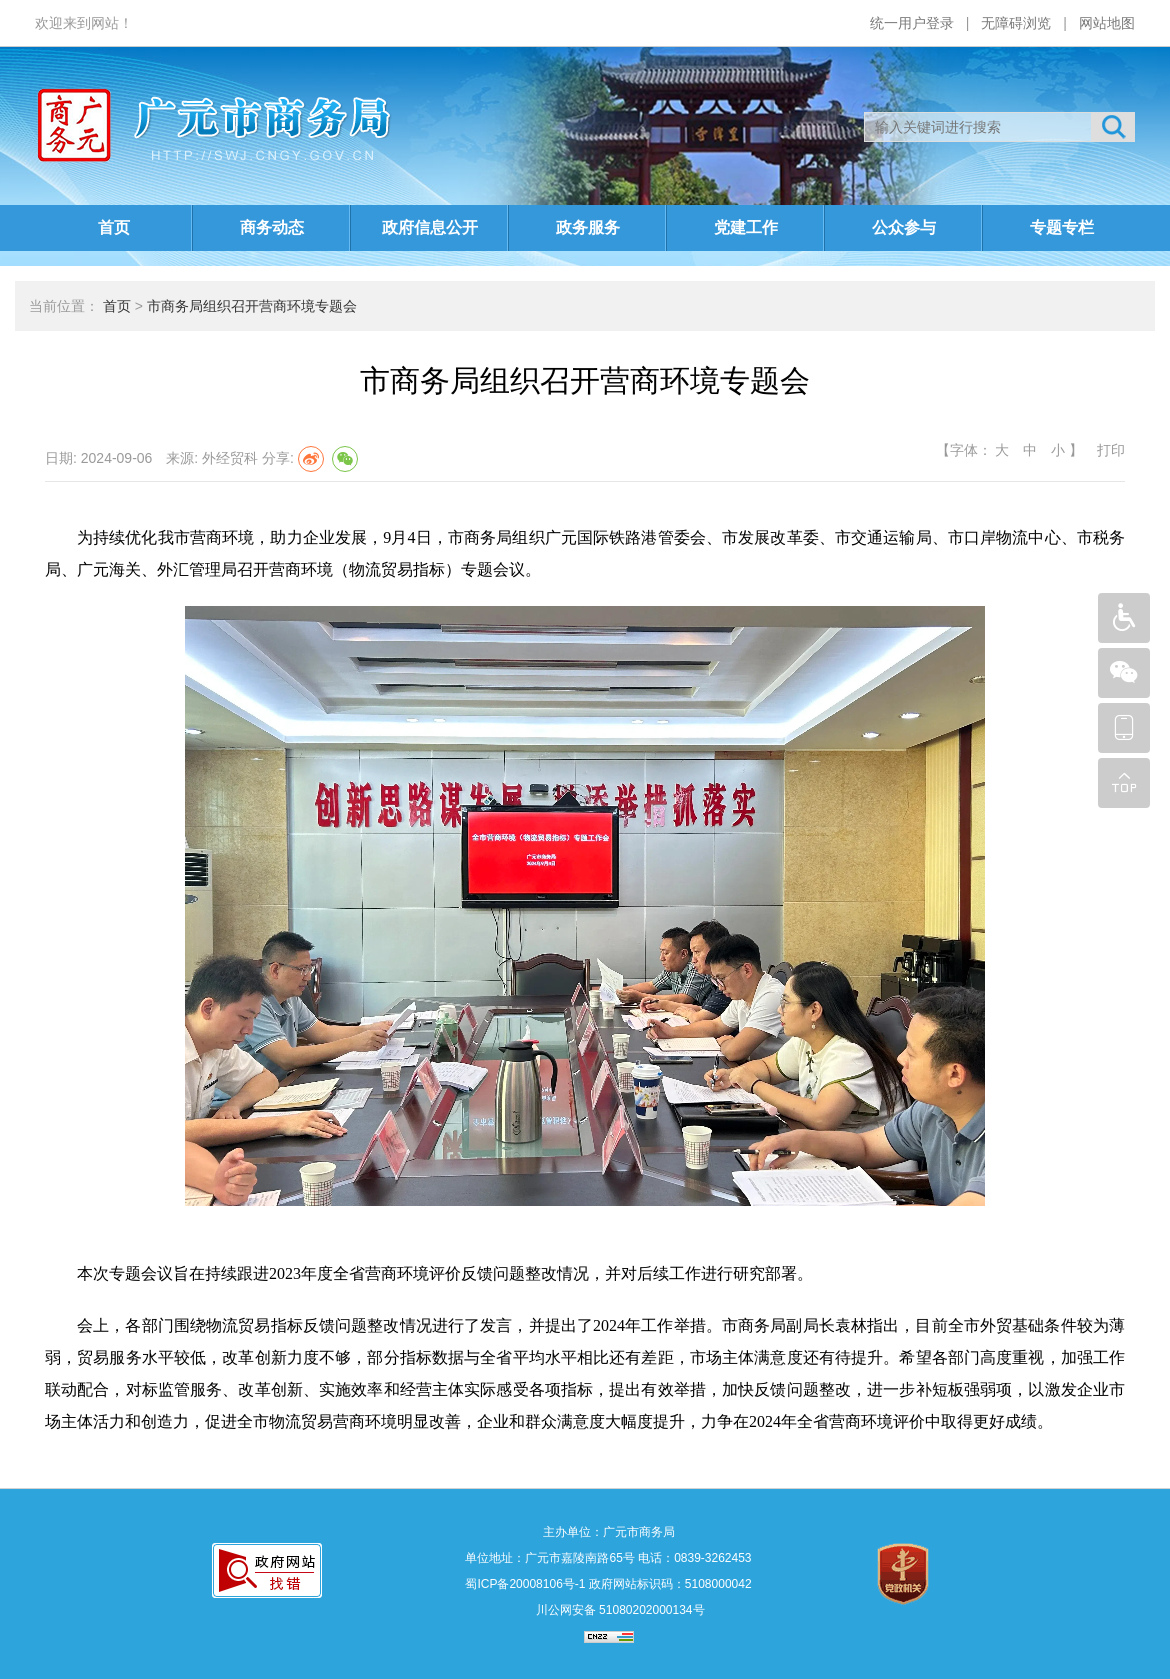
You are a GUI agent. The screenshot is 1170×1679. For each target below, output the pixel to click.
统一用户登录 (912, 23)
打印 (1109, 450)
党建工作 (746, 227)
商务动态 (272, 227)
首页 (114, 227)
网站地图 (1107, 23)
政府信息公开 (430, 227)
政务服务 (588, 227)
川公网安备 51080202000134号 (618, 1610)
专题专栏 (1062, 227)
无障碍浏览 (1016, 23)
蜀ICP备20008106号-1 (525, 1584)
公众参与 (904, 227)
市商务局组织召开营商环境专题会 (252, 306)
